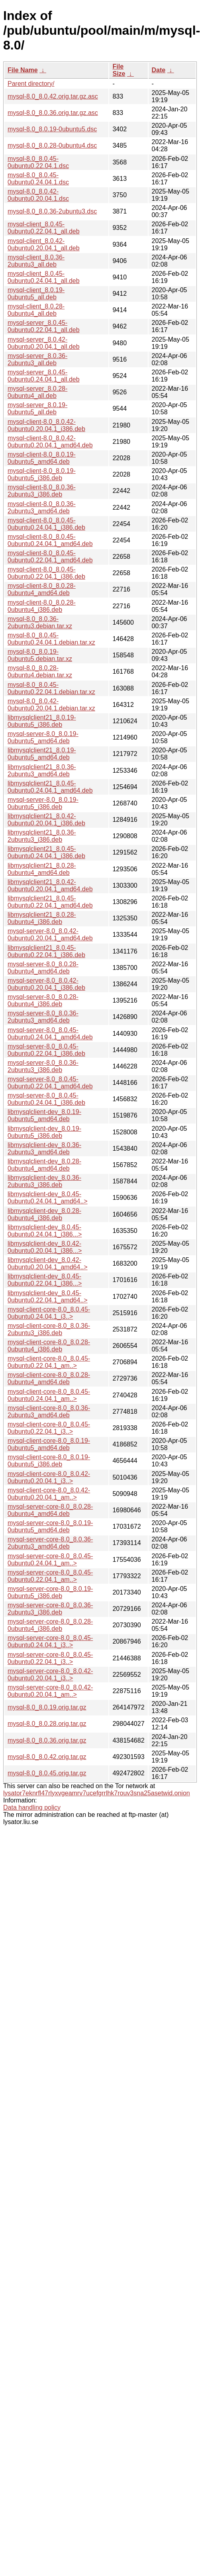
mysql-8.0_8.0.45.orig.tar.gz (47, 1773)
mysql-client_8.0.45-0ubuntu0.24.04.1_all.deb (44, 277)
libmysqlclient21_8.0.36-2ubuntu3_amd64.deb (42, 771)
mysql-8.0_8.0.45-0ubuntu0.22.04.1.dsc (38, 162)
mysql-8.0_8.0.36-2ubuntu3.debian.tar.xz (40, 622)
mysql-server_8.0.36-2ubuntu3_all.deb (37, 359)
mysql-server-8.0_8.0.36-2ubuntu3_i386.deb (43, 1066)
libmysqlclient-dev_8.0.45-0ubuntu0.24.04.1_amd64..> (48, 1198)
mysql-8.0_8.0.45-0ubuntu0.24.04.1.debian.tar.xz (51, 639)
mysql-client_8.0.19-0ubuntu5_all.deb (36, 294)
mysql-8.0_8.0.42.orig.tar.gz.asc (53, 96)
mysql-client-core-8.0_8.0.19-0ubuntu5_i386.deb (49, 1461)
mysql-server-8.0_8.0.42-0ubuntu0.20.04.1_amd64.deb (50, 935)
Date (159, 70)
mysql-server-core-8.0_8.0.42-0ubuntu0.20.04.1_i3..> (50, 1675)
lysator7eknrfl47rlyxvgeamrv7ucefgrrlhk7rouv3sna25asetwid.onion (96, 1793)
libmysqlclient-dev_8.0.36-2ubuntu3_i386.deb (44, 1181)
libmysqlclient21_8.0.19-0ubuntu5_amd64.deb (42, 754)
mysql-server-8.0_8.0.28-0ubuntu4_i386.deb (43, 1000)
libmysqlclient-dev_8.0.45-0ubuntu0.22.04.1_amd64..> (48, 1297)
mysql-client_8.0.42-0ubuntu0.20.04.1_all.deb (44, 244)
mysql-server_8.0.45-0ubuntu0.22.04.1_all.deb (44, 326)
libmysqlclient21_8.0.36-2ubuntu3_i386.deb (42, 836)
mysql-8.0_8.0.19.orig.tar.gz (47, 1707)
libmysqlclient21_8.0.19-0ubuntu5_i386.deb (42, 721)
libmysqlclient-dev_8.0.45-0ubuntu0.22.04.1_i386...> (45, 1280)
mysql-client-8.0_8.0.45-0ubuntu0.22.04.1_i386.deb (46, 573)
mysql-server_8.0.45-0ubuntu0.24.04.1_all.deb (44, 376)
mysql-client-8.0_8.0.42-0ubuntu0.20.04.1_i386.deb (46, 425)
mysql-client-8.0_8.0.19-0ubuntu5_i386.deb (42, 474)
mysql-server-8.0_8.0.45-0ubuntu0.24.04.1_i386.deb (46, 1099)
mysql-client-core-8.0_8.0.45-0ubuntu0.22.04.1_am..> (49, 1362)
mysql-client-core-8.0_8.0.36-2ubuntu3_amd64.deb (49, 1412)
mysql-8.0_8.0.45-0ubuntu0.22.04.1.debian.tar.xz (51, 688)
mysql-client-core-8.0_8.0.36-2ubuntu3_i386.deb (49, 1329)
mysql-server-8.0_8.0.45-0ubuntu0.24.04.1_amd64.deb (50, 1034)
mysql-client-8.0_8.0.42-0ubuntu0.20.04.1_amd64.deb (50, 442)
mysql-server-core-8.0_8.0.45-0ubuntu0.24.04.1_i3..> (50, 1641)
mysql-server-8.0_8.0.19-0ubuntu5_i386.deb (43, 803)
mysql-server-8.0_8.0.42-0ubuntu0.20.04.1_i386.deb (46, 984)
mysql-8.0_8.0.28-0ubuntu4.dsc (52, 145)
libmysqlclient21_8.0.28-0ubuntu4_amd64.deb (42, 869)
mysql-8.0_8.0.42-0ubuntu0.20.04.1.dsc (38, 195)
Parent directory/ (31, 83)
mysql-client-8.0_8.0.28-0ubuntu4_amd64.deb (42, 589)
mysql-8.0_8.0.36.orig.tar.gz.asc (53, 112)
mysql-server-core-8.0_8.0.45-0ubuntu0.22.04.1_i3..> (50, 1658)
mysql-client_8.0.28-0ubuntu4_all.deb (36, 310)
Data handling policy (32, 1807)
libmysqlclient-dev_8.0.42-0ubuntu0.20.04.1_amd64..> (48, 1263)
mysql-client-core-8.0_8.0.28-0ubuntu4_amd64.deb (49, 1378)
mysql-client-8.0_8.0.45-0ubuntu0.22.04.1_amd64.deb (50, 557)
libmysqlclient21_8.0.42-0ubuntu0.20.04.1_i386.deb (46, 820)
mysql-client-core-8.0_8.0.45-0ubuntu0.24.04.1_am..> (49, 1395)
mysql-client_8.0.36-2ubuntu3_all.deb (36, 261)
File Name (23, 70)
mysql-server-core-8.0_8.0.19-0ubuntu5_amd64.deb (50, 1526)
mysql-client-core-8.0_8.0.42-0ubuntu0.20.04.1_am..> (49, 1494)
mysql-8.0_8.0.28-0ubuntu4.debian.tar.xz (40, 672)
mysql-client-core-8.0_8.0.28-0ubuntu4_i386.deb (49, 1346)
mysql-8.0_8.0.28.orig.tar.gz (47, 1723)
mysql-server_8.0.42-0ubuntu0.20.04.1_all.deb (44, 343)
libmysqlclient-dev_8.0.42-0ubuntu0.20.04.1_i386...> (45, 1247)
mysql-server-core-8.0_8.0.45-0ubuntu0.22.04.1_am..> (50, 1576)
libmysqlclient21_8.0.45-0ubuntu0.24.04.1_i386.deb (46, 852)
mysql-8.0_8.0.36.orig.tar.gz (47, 1740)
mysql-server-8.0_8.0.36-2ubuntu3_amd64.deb (43, 1017)
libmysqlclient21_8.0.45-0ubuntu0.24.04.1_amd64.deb (50, 787)
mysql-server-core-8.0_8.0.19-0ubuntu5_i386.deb (50, 1592)
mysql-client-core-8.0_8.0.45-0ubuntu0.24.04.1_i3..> (49, 1313)
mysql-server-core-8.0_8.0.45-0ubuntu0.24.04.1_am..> (50, 1560)
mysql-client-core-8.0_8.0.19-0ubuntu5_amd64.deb (49, 1444)
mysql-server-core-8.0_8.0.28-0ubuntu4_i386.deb (50, 1625)
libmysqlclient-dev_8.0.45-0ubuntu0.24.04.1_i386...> (45, 1231)
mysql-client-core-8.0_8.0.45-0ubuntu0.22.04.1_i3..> (49, 1428)
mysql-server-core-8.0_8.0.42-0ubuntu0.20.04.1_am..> (50, 1691)
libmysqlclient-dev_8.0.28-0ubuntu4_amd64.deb (44, 1165)
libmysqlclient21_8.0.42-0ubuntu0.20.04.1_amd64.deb (50, 885)
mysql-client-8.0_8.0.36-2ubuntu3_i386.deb (42, 491)
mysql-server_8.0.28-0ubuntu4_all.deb (37, 392)
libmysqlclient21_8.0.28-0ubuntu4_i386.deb (42, 918)
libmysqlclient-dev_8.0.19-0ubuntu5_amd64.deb (44, 1115)
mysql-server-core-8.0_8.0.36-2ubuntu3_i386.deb (50, 1609)
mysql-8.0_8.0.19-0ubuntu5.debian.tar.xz (40, 655)
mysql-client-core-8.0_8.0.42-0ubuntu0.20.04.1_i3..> (49, 1477)
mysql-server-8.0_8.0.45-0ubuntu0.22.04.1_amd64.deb (50, 1083)
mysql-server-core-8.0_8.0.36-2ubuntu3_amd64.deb (50, 1543)
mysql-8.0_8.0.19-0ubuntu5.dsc (52, 129)
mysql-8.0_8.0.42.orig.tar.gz (47, 1756)
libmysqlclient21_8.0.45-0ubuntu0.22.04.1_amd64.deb (50, 902)
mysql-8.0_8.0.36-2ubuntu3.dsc (52, 211)
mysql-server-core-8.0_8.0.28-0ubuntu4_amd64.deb (50, 1510)
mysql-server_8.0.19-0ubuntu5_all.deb (37, 408)
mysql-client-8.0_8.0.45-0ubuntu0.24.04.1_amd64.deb (50, 540)
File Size (118, 70)
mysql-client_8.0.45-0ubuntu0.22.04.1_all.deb (44, 228)
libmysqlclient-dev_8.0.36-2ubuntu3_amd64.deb (44, 1148)
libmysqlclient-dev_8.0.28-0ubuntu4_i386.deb (44, 1214)
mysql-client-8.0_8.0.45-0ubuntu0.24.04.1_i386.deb (46, 524)
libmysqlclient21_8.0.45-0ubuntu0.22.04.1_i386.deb (46, 951)
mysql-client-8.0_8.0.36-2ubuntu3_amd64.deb (42, 507)
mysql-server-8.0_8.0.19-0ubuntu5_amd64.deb (43, 737)
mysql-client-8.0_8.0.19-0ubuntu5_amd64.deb (42, 458)
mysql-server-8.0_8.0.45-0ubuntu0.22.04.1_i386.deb (46, 1050)
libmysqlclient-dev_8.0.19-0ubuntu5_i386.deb (44, 1132)
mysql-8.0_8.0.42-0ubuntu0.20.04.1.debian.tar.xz (51, 705)
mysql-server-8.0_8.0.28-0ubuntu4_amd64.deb (43, 968)
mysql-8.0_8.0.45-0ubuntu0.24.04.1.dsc (38, 179)
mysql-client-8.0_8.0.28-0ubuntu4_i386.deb (42, 606)
